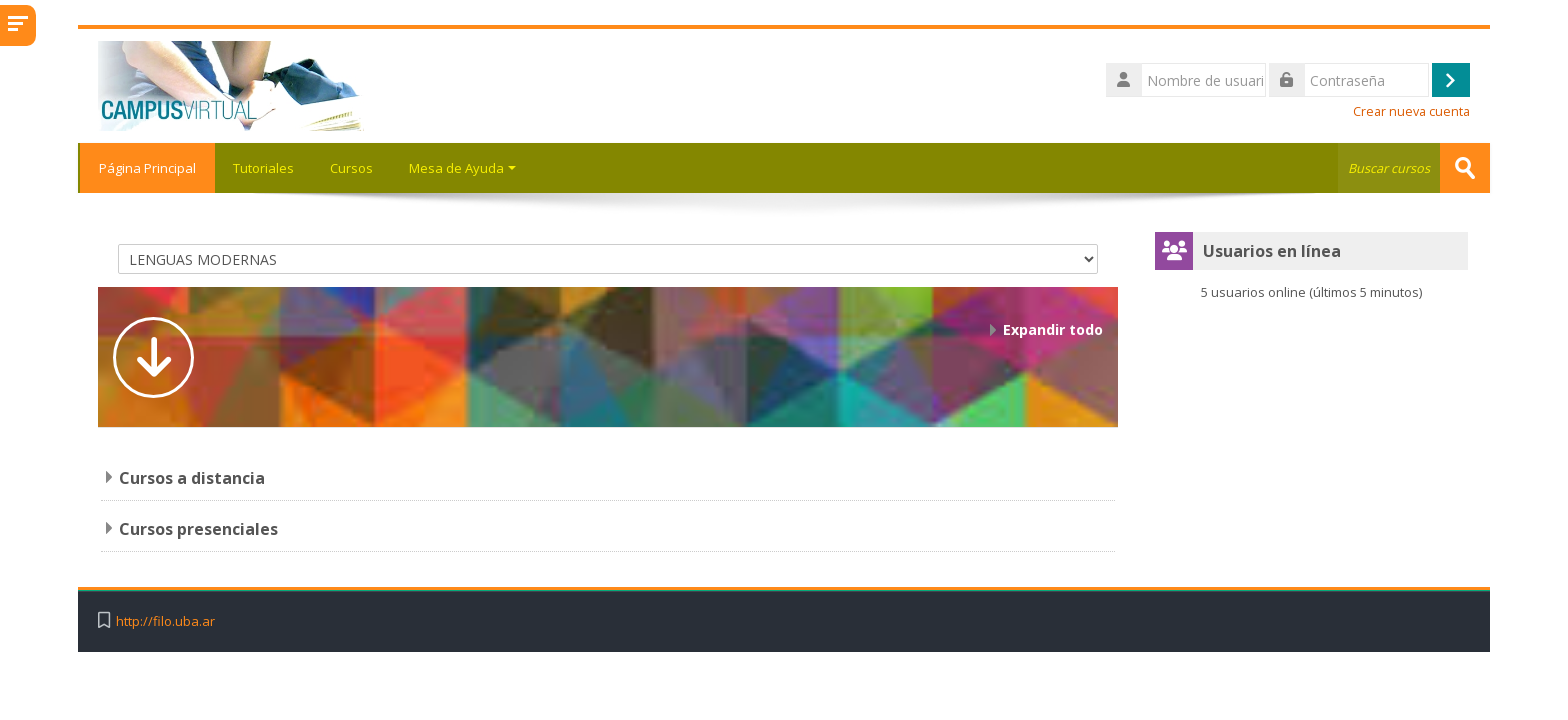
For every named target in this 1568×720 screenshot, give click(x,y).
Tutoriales (263, 168)
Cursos (351, 168)
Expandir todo (1053, 329)
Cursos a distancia (192, 478)
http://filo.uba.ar (165, 621)
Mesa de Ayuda (462, 168)
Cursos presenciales (198, 529)
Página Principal (146, 168)
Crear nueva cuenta (1411, 111)
